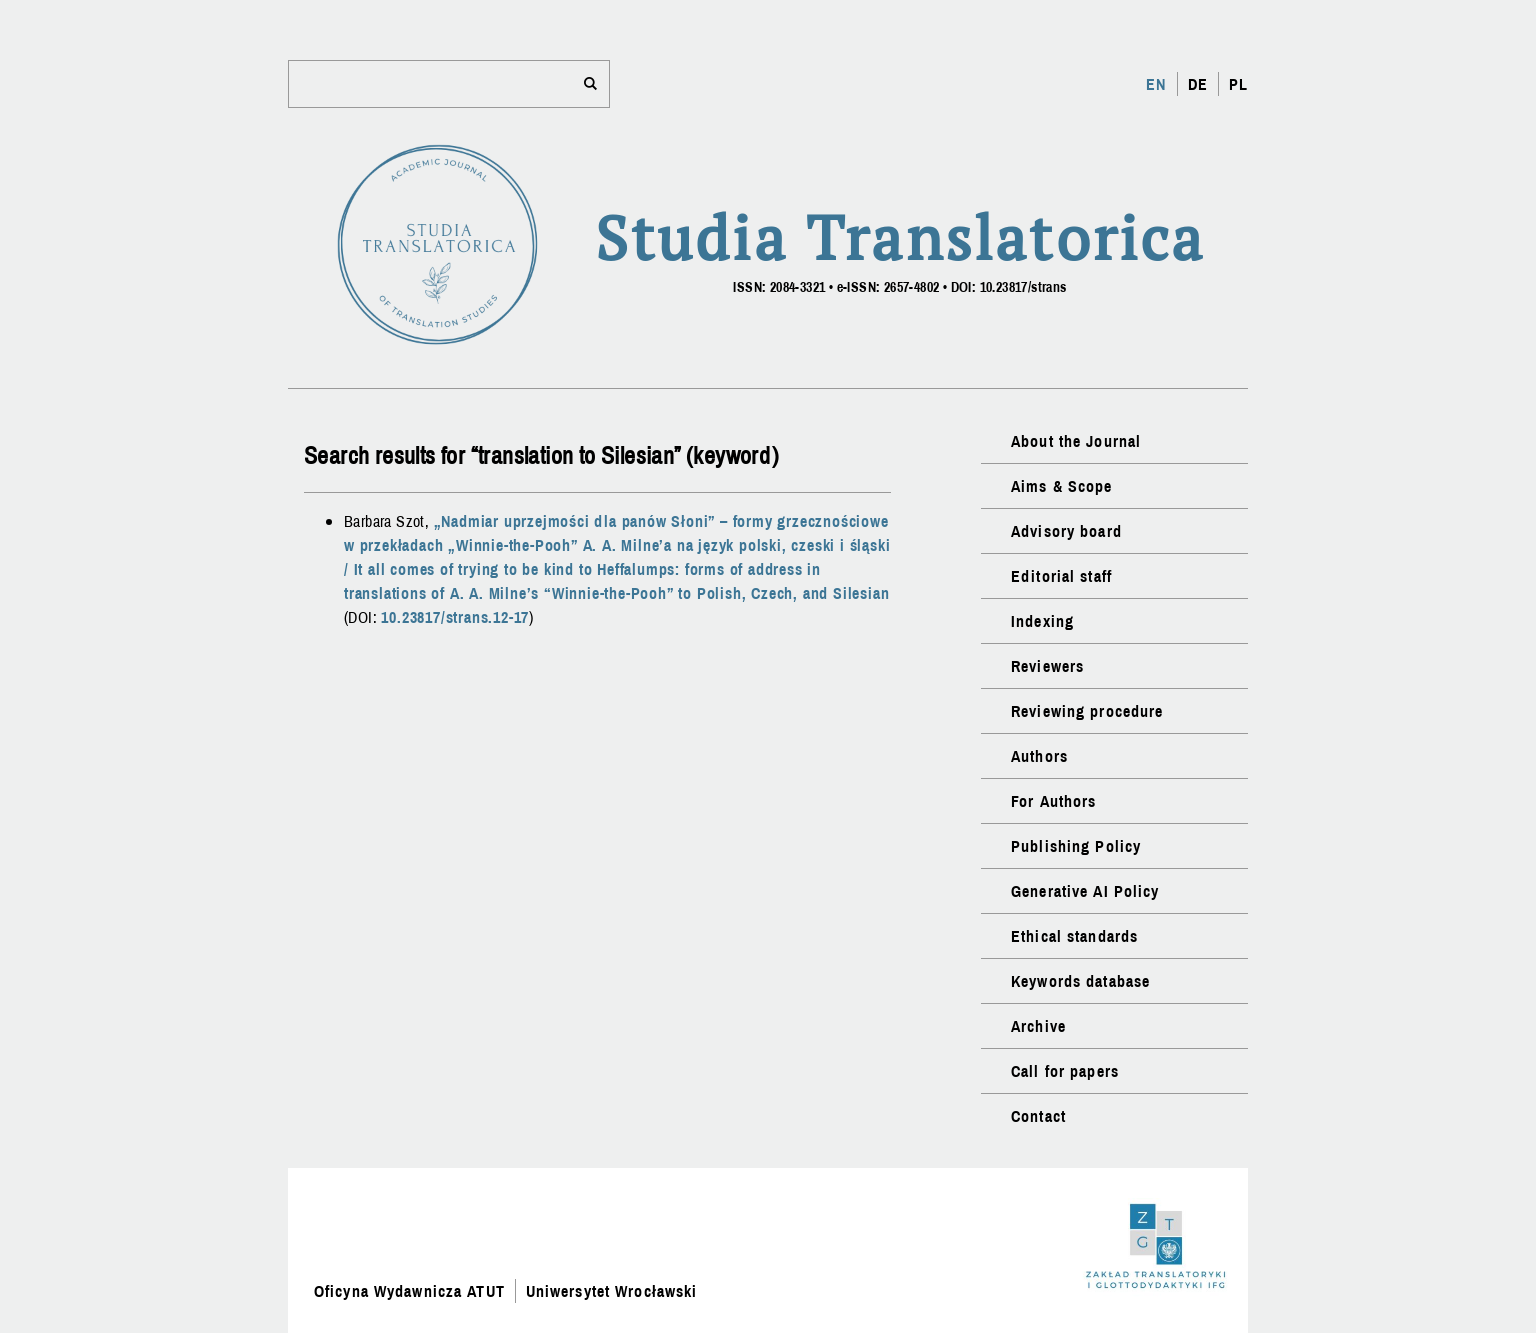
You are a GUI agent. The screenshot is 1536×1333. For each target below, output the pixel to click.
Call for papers (1065, 1071)
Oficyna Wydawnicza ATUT (409, 1291)
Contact (1038, 1116)
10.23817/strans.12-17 (455, 617)
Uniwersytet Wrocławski (612, 1291)
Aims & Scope (1061, 486)
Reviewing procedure (1087, 711)
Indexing (1042, 621)
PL (1238, 84)
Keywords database (1080, 981)
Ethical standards (1074, 936)
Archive (1038, 1026)
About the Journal (1076, 441)
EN (1156, 84)
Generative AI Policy (1085, 891)
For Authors (1053, 801)
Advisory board (1066, 531)
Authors (1039, 756)
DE (1198, 84)
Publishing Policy (1076, 846)
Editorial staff (1061, 576)
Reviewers (1047, 666)
